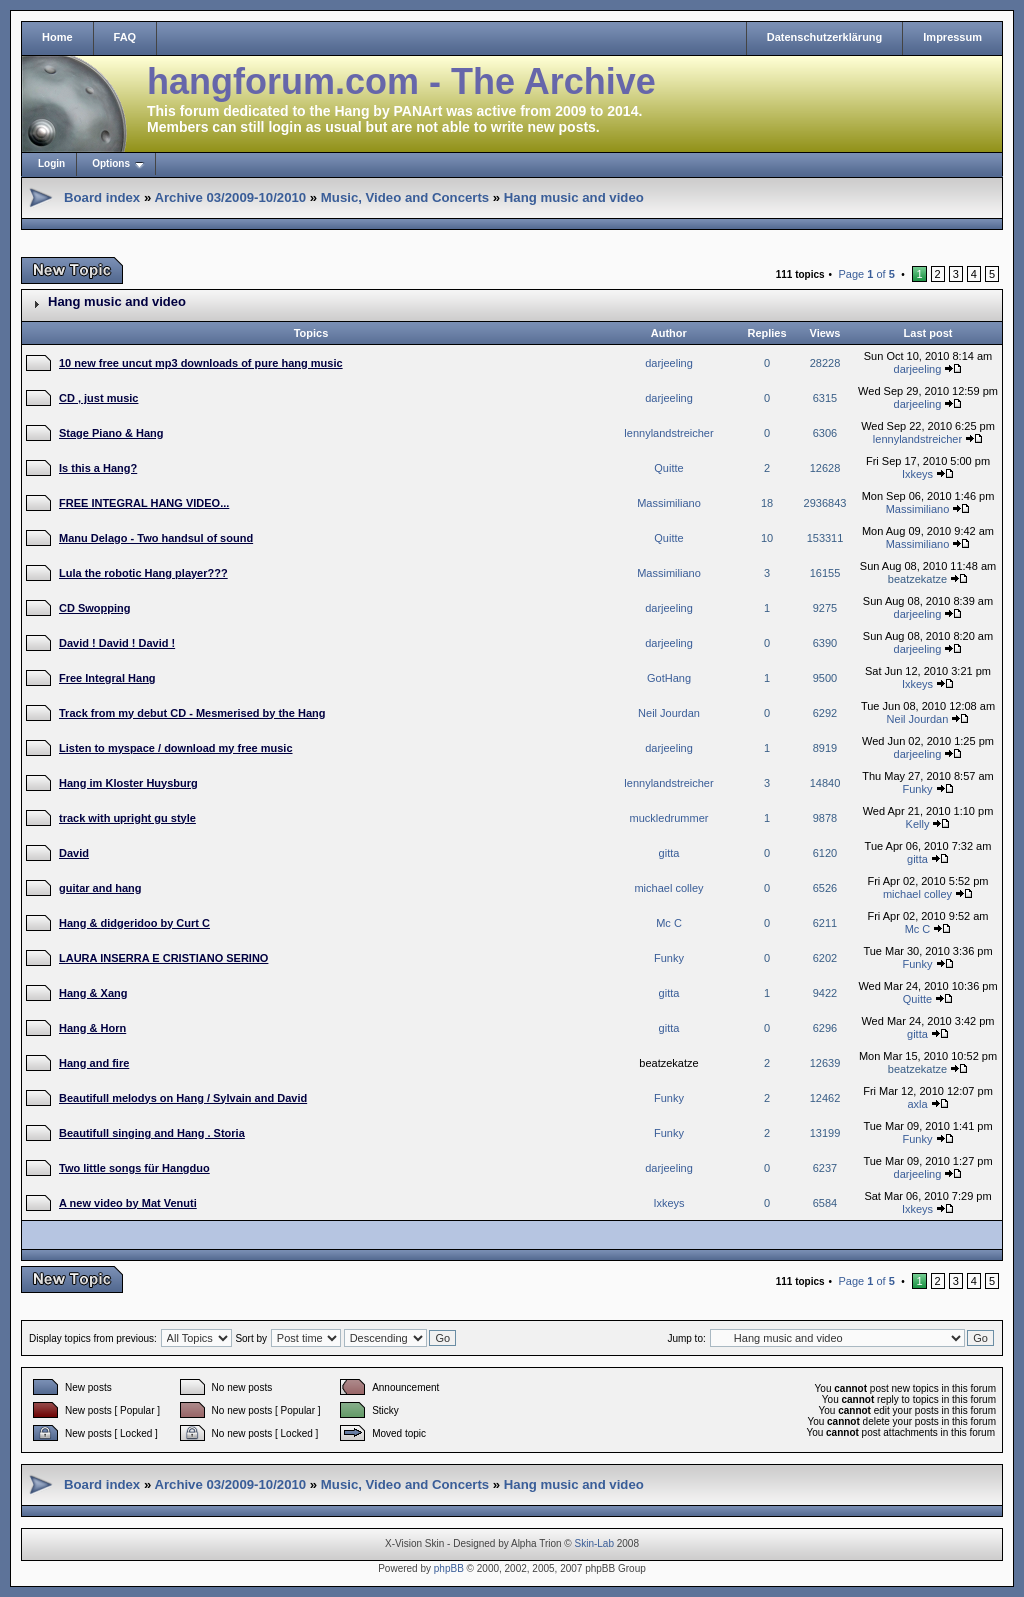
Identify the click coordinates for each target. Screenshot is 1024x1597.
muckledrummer (669, 818)
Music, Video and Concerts (405, 197)
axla (917, 1104)
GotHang (669, 678)
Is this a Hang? (98, 468)
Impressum (952, 37)
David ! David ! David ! (117, 643)
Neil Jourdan (669, 713)
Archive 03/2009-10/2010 (230, 197)
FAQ (125, 37)
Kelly (918, 824)
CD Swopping (95, 608)
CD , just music (98, 398)
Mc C (669, 923)
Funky (917, 789)
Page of (866, 274)
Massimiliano (669, 503)
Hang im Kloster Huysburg (128, 783)
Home (57, 37)
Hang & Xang (93, 993)
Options (111, 163)
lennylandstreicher (668, 433)
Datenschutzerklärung (825, 37)
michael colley (668, 888)
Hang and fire (94, 1063)
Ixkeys (917, 474)
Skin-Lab (594, 1543)
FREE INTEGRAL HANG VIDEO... (144, 503)
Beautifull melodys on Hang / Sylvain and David (183, 1098)
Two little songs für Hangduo (134, 1168)
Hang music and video (574, 197)
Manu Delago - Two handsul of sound (156, 538)
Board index (102, 197)
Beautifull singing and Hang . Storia (152, 1133)
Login (51, 163)
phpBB (449, 1568)
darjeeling (669, 363)
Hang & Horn (92, 1028)
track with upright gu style (127, 818)
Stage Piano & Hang (111, 433)
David (74, 853)
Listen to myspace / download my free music (176, 748)
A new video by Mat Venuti (128, 1203)
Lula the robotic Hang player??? (143, 573)
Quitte (668, 468)
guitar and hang (100, 888)
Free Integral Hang (107, 678)
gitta (669, 853)
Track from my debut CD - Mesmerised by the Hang (192, 713)
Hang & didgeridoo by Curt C (134, 923)
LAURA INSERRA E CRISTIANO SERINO (163, 958)
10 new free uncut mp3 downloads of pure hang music (201, 363)
